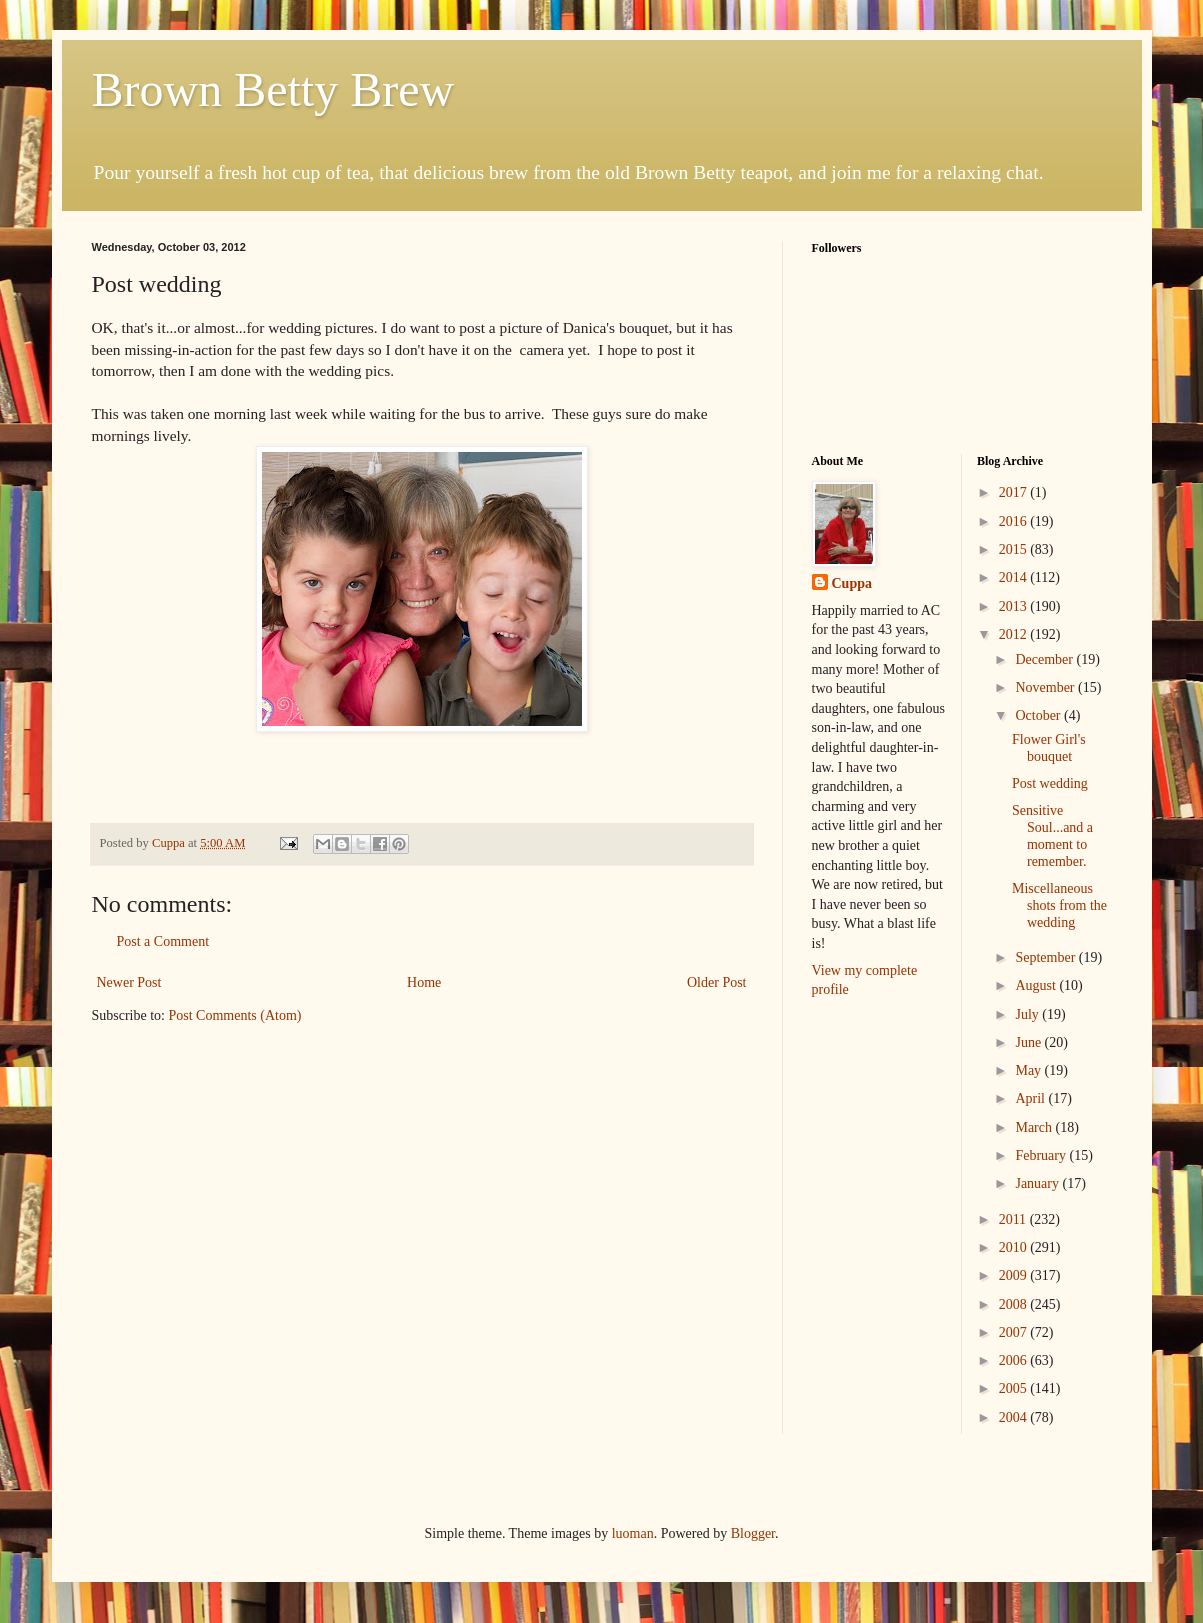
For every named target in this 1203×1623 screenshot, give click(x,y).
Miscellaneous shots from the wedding (1059, 905)
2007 (1015, 1332)
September (1046, 957)
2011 (1014, 1219)
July (1028, 1014)
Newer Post (129, 982)
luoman (633, 1533)
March (1035, 1127)
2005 (1015, 1388)
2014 (1015, 577)
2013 (1015, 606)
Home (424, 982)
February (1042, 1155)
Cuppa (852, 583)
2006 (1015, 1360)
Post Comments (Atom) (235, 1015)
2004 (1015, 1417)
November (1046, 687)
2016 (1015, 521)
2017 (1015, 492)
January (1038, 1183)
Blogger (753, 1533)
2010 (1015, 1247)
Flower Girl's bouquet (1049, 748)
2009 (1015, 1275)
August (1037, 985)
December (1045, 659)
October (1039, 715)
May (1029, 1070)
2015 (1015, 549)
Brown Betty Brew (273, 89)
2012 (1015, 634)
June (1029, 1042)
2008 (1015, 1304)
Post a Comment (163, 941)
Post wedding (1050, 783)
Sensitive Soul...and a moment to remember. (1052, 835)
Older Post (717, 982)
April (1031, 1098)
